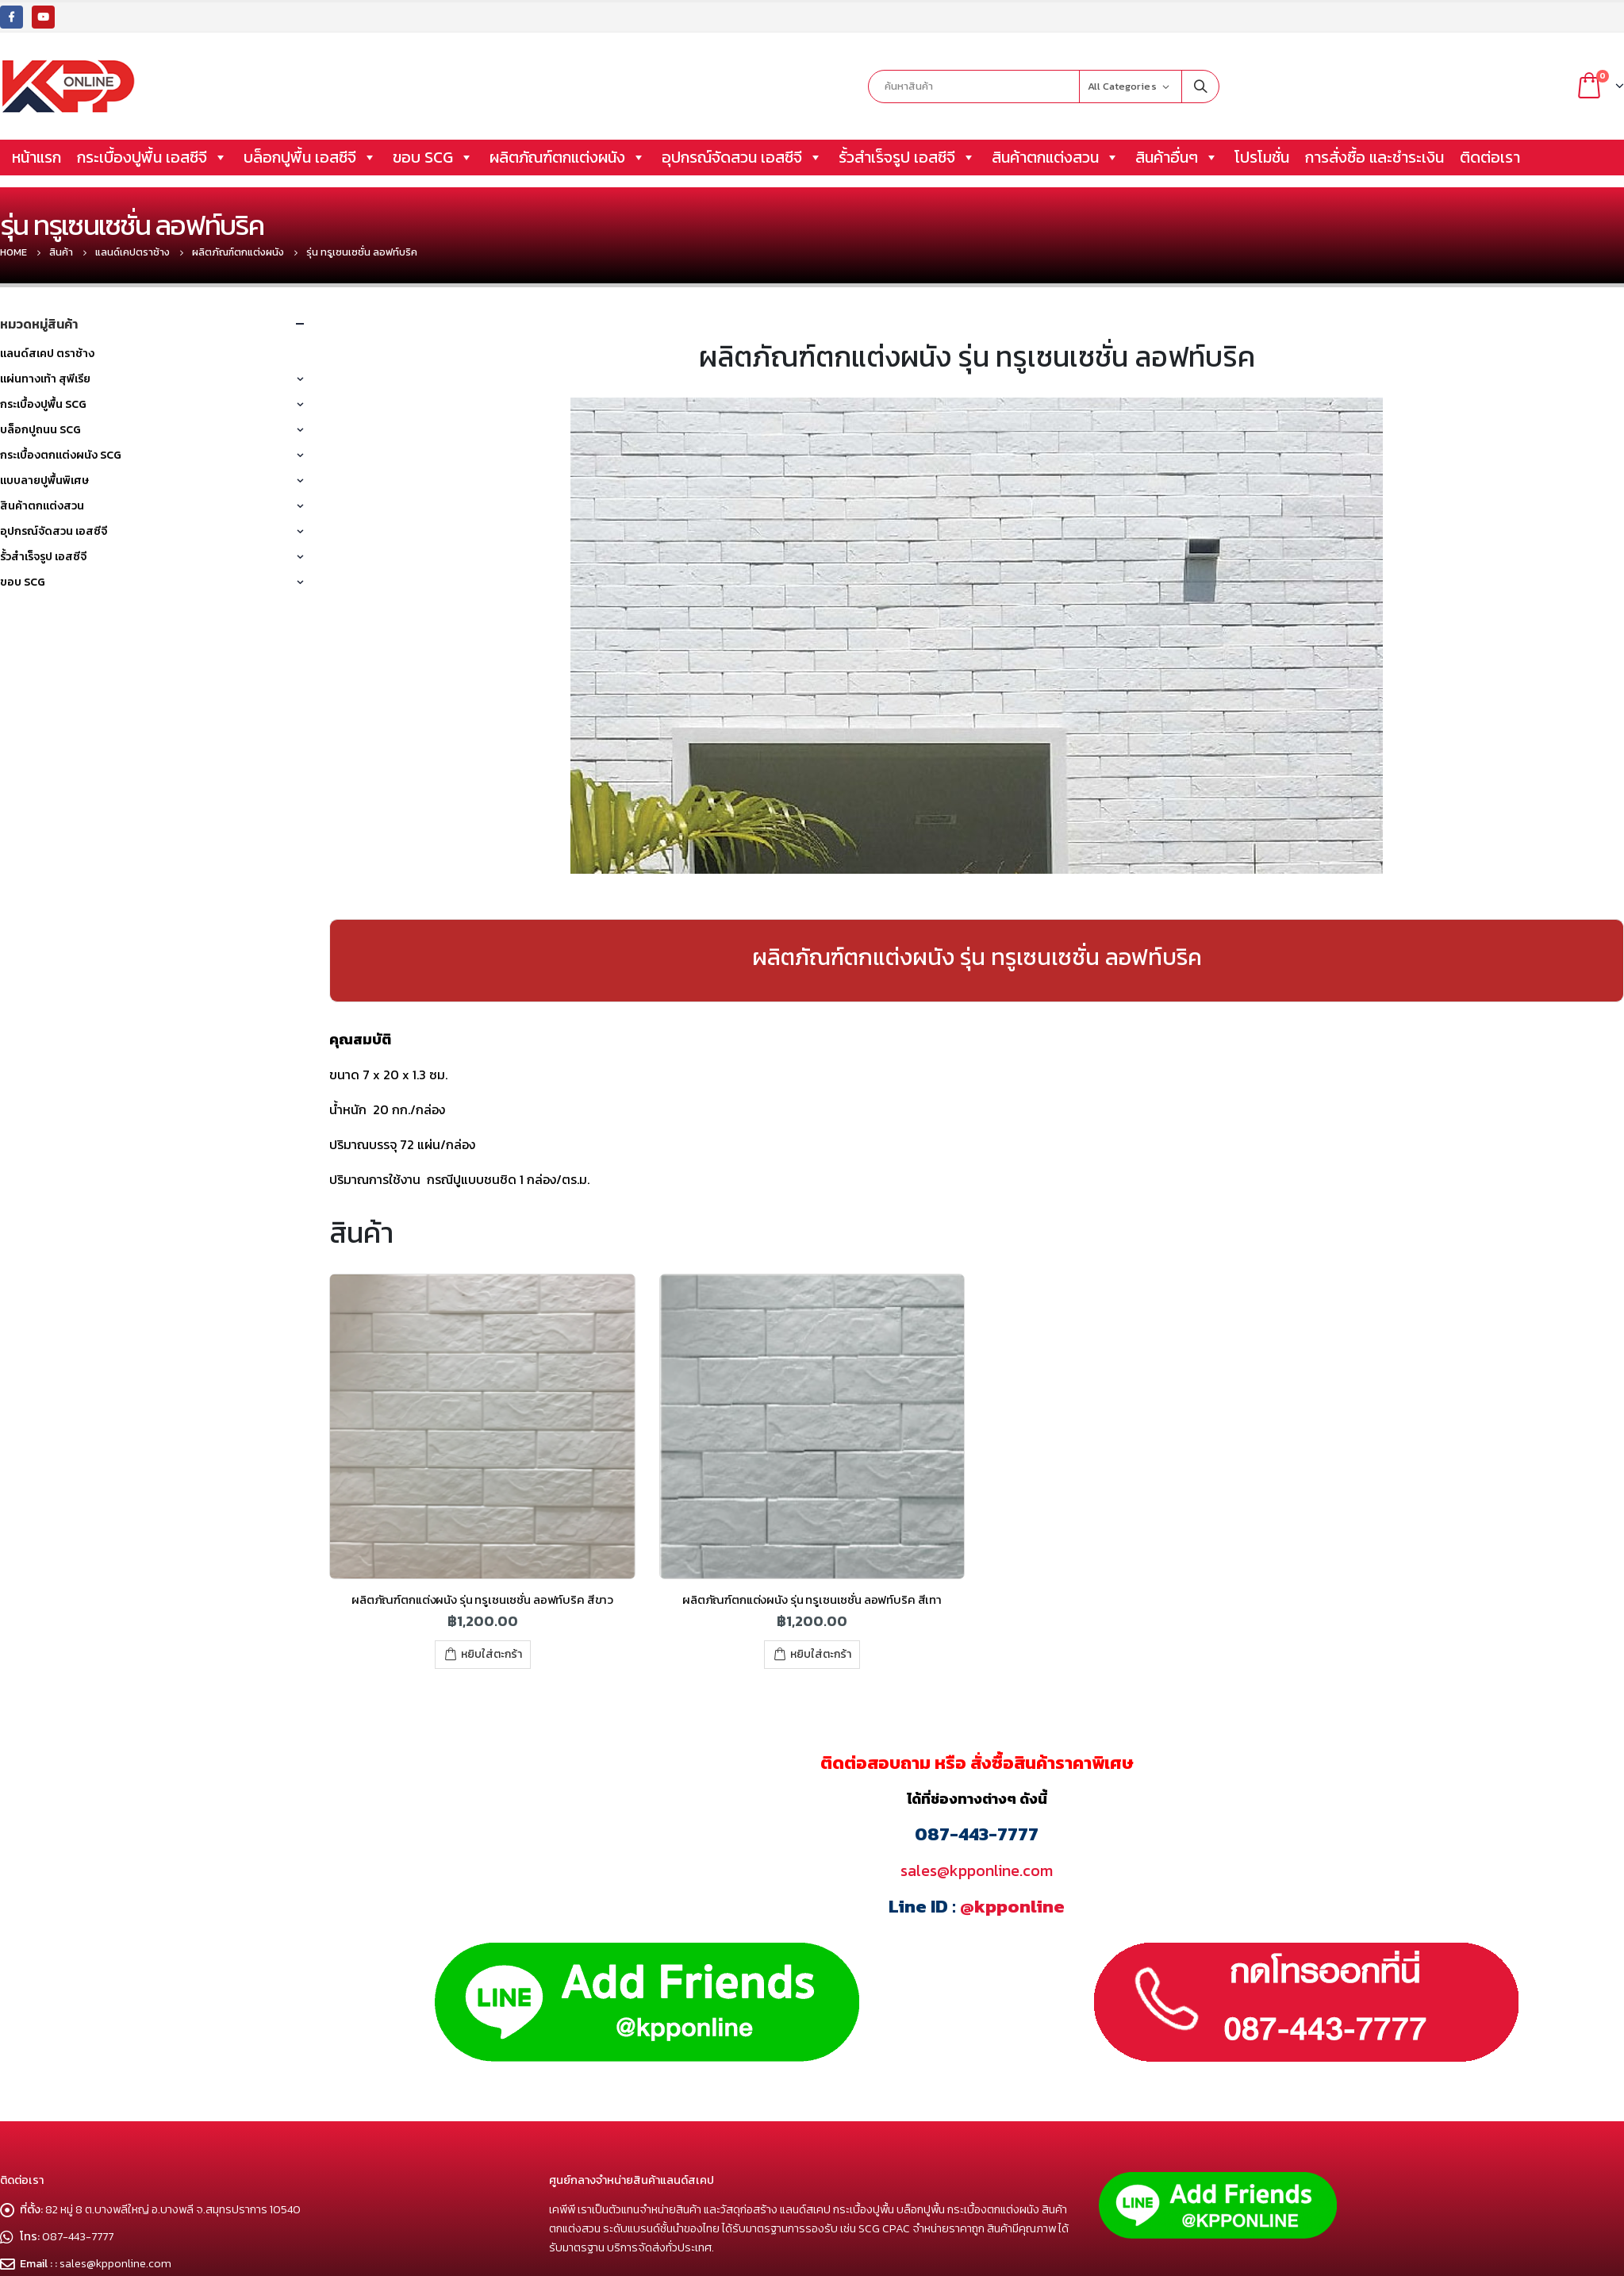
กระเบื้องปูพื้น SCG (43, 404)
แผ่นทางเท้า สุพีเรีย (45, 379)
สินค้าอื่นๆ (1177, 157)
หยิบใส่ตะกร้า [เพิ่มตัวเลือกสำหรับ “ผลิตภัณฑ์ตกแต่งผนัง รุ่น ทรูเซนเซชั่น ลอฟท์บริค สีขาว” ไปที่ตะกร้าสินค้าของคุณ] (491, 1654)
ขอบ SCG (433, 157)
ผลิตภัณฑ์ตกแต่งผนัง (568, 157)
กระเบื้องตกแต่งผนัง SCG (60, 455)
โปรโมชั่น (1261, 157)
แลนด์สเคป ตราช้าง (47, 353)
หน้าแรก (36, 157)
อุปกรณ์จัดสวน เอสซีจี (742, 157)
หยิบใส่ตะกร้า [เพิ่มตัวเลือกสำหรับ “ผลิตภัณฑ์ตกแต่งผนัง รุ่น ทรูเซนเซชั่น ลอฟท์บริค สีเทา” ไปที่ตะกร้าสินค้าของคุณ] (820, 1654)
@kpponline (1012, 1906)
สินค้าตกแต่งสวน (1055, 157)
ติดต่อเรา (1490, 157)
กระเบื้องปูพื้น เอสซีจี (152, 157)
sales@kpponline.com (976, 1870)
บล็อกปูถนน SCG (40, 429)
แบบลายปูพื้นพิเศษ (44, 480)
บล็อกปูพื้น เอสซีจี (310, 157)
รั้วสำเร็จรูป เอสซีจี (907, 157)
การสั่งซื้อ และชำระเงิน (1374, 157)
